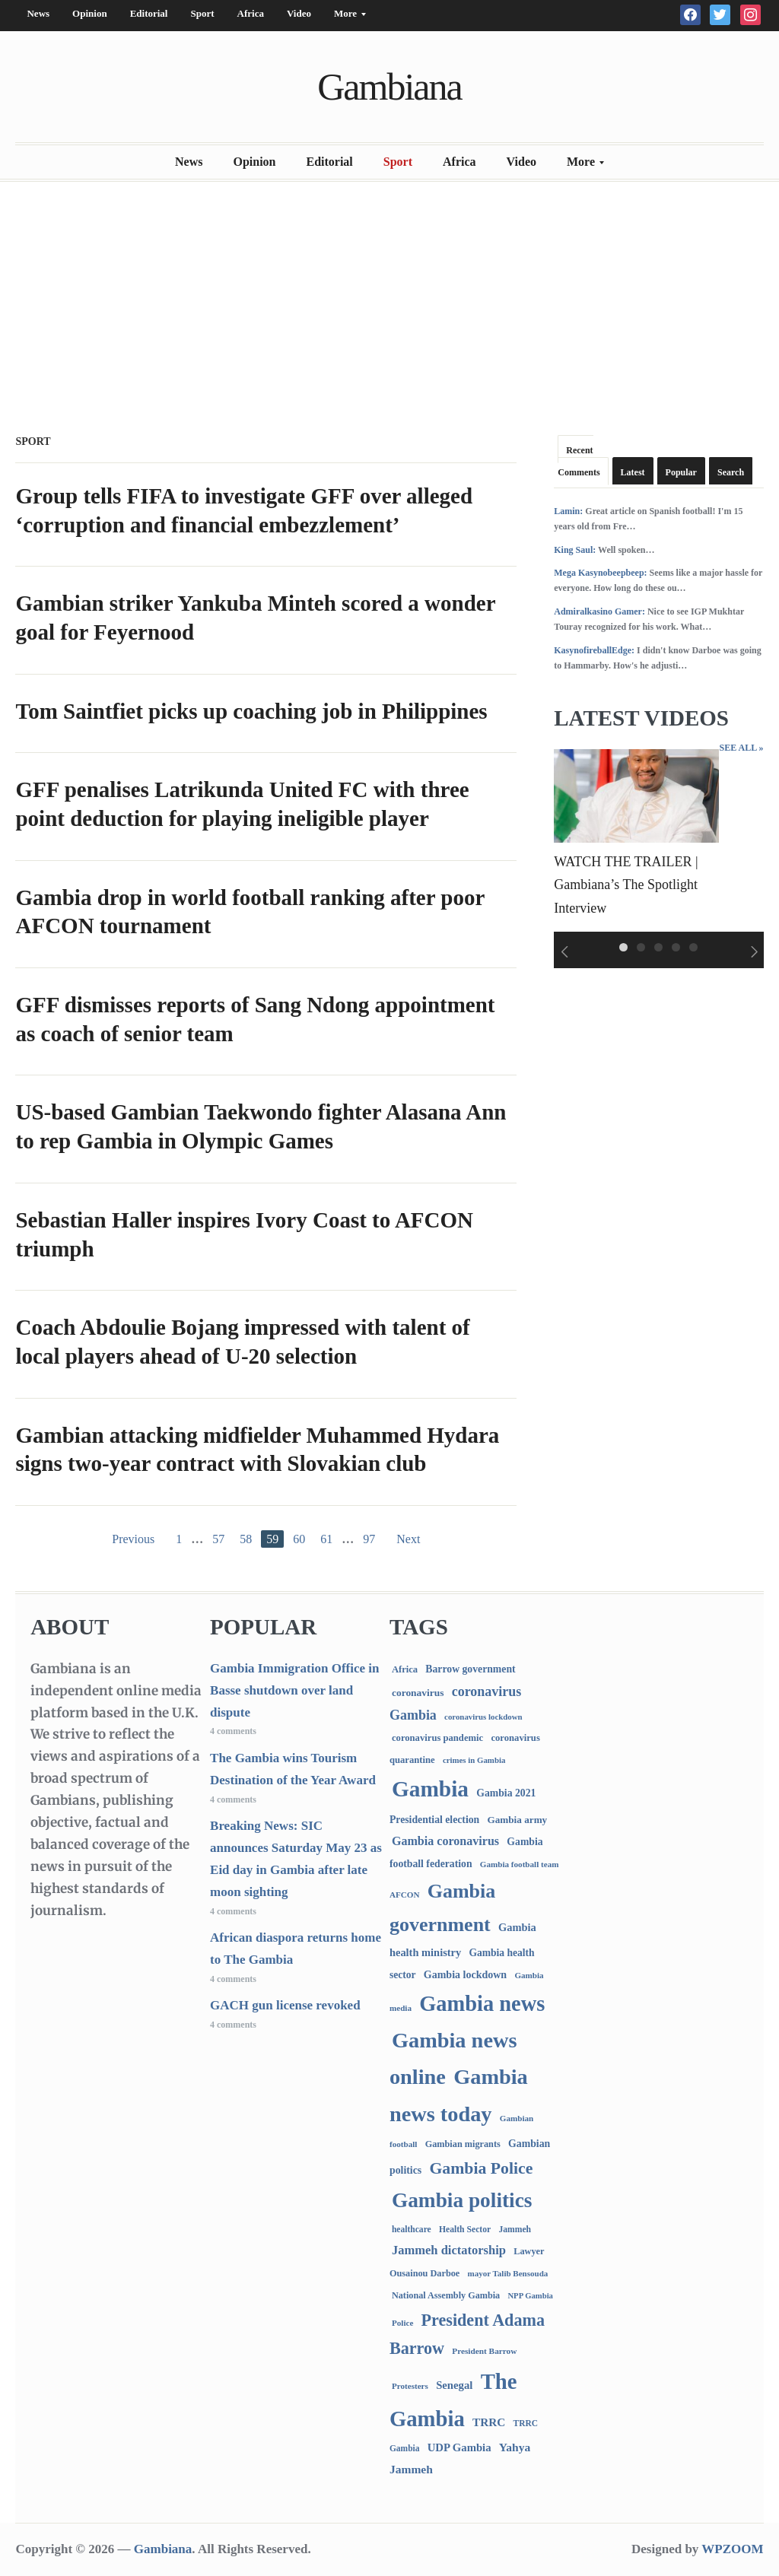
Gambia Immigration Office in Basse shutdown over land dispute (294, 1690)
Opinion (89, 13)
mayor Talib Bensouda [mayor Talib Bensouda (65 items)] (508, 2273)
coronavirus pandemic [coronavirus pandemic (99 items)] (437, 1738)
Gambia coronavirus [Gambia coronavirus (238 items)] (445, 1840)
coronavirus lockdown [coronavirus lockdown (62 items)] (483, 1716)
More (344, 17)
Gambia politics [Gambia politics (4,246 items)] (462, 2200)
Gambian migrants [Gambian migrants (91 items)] (463, 2144)
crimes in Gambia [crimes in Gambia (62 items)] (474, 1759)
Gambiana (389, 86)
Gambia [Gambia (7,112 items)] (430, 1789)
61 (326, 1539)
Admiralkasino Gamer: (599, 611)
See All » (741, 747)
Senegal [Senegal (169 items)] (454, 2385)
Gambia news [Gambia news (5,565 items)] (482, 2003)
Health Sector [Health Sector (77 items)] (465, 2230)
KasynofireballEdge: (594, 650)
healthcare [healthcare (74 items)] (411, 2230)
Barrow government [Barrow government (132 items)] (470, 1669)
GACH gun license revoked (285, 2005)
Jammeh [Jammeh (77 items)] (514, 2230)
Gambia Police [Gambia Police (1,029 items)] (481, 2168)
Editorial (149, 13)
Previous (133, 1539)
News (38, 13)
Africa (250, 13)
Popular (681, 472)
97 (369, 1539)
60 (299, 1539)
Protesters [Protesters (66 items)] (410, 2385)
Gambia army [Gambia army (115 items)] (517, 1819)
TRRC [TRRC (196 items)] (488, 2422)
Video (299, 13)
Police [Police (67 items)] (402, 2322)
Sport (202, 13)
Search (730, 472)
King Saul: (575, 550)
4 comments (233, 1731)
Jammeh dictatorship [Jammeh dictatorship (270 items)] (449, 2250)
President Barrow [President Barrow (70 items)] (484, 2350)
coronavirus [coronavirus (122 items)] (418, 1692)
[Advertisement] (389, 303)
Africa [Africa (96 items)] (405, 1669)
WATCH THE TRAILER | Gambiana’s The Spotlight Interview (626, 885)
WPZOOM (732, 2549)
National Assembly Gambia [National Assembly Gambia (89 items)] (446, 2295)
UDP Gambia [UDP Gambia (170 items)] (459, 2447)
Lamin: (568, 511)
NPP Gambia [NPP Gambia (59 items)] (530, 2296)
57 (218, 1539)
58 (246, 1539)
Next (408, 1539)
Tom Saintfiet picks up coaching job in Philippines (251, 711)
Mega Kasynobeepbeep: (600, 572)
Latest (633, 472)
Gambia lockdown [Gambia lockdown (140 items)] (465, 1974)
